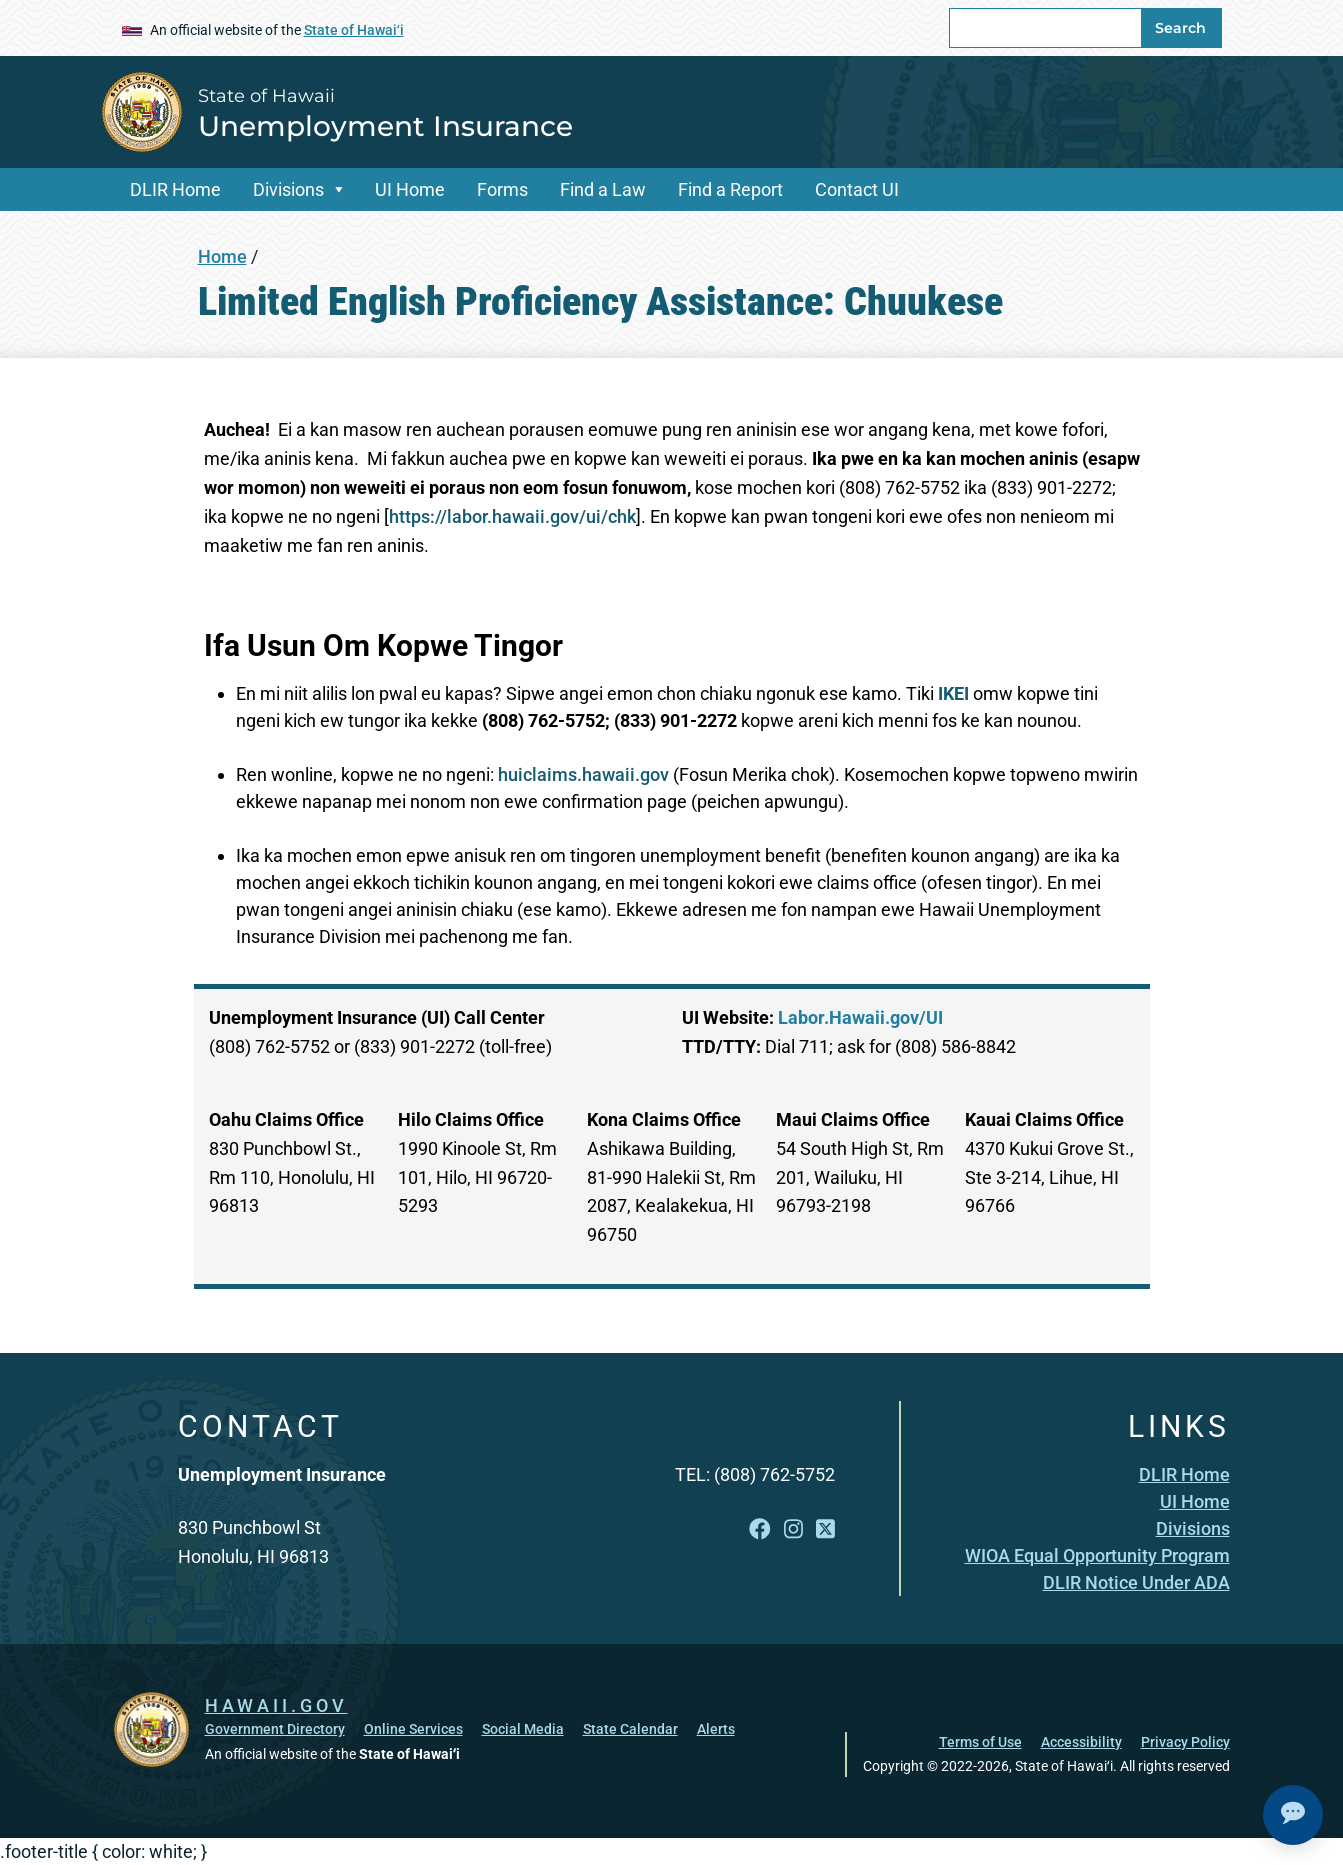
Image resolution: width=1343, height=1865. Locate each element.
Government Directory (275, 1728)
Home (222, 256)
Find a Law (603, 189)
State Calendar (630, 1728)
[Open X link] (825, 1529)
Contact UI (857, 189)
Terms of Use (980, 1741)
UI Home (410, 189)
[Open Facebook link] (760, 1529)
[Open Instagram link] (793, 1529)
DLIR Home (175, 189)
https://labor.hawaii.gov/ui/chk (512, 516)
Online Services (413, 1728)
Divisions (288, 189)
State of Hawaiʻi (354, 30)
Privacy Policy (1185, 1741)
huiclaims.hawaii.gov (583, 774)
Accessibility (1081, 1741)
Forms (502, 189)
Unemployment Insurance (385, 126)
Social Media (523, 1728)
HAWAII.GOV (276, 1704)
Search (1180, 28)
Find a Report (730, 189)
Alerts (716, 1728)
